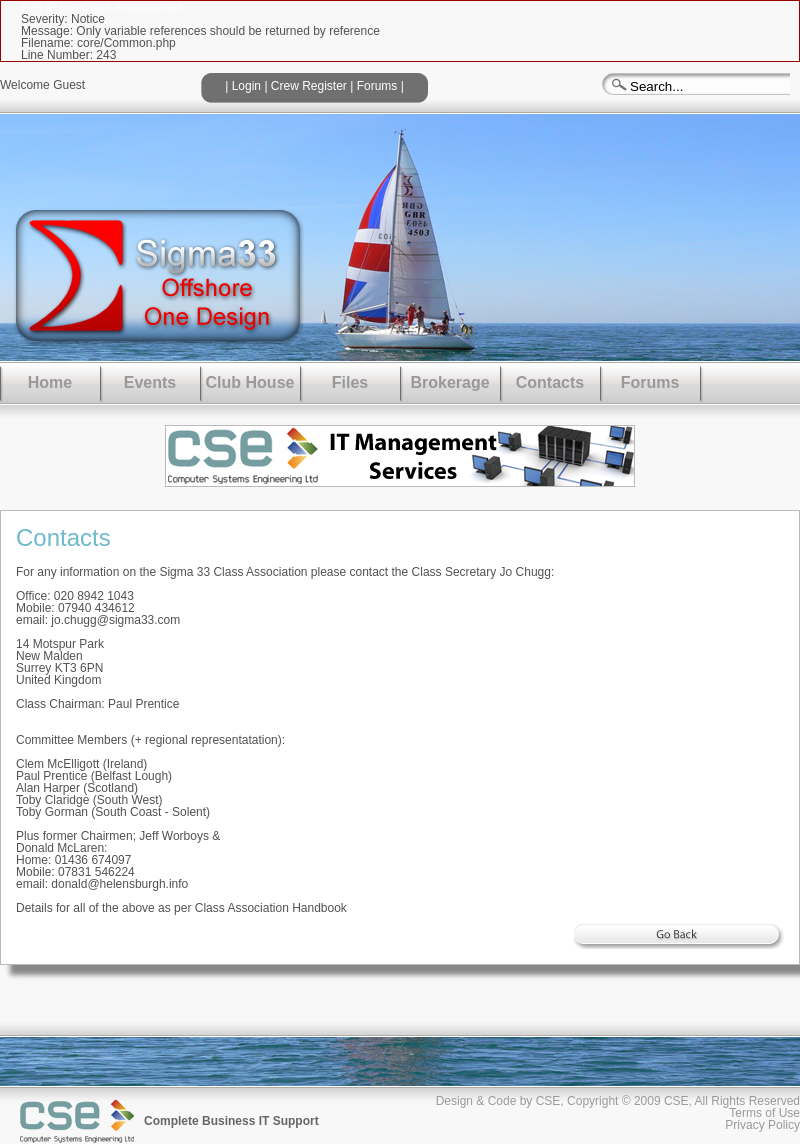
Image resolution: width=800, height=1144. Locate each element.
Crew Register (309, 86)
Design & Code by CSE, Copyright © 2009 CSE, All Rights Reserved (618, 1101)
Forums (377, 86)
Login (246, 86)
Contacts (550, 382)
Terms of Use (764, 1113)
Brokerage (449, 382)
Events (150, 382)
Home (50, 382)
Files (350, 382)
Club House (250, 382)
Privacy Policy (762, 1125)
